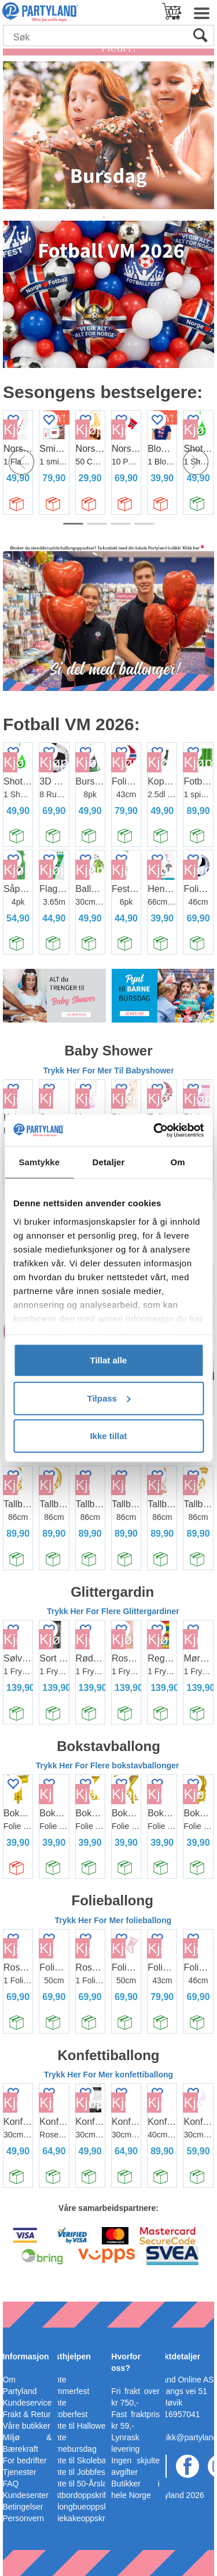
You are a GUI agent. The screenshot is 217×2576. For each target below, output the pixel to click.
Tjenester (19, 2472)
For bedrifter (24, 2460)
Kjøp (83, 429)
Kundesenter (25, 2495)
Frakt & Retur (26, 2414)
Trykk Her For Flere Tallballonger (108, 1457)
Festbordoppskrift (77, 2495)
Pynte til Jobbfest (77, 2472)
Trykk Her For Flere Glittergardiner (113, 1611)
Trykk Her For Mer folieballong (113, 1920)
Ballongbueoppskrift (81, 2506)
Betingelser (22, 2506)
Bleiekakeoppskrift (79, 2518)
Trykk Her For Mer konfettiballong (108, 2074)
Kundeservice (27, 2402)
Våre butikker (26, 2425)
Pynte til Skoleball (78, 2460)
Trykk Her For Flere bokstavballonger (108, 1765)
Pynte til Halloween (80, 2425)
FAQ (10, 2483)
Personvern (23, 2518)
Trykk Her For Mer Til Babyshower (108, 1070)
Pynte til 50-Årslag (79, 2483)
